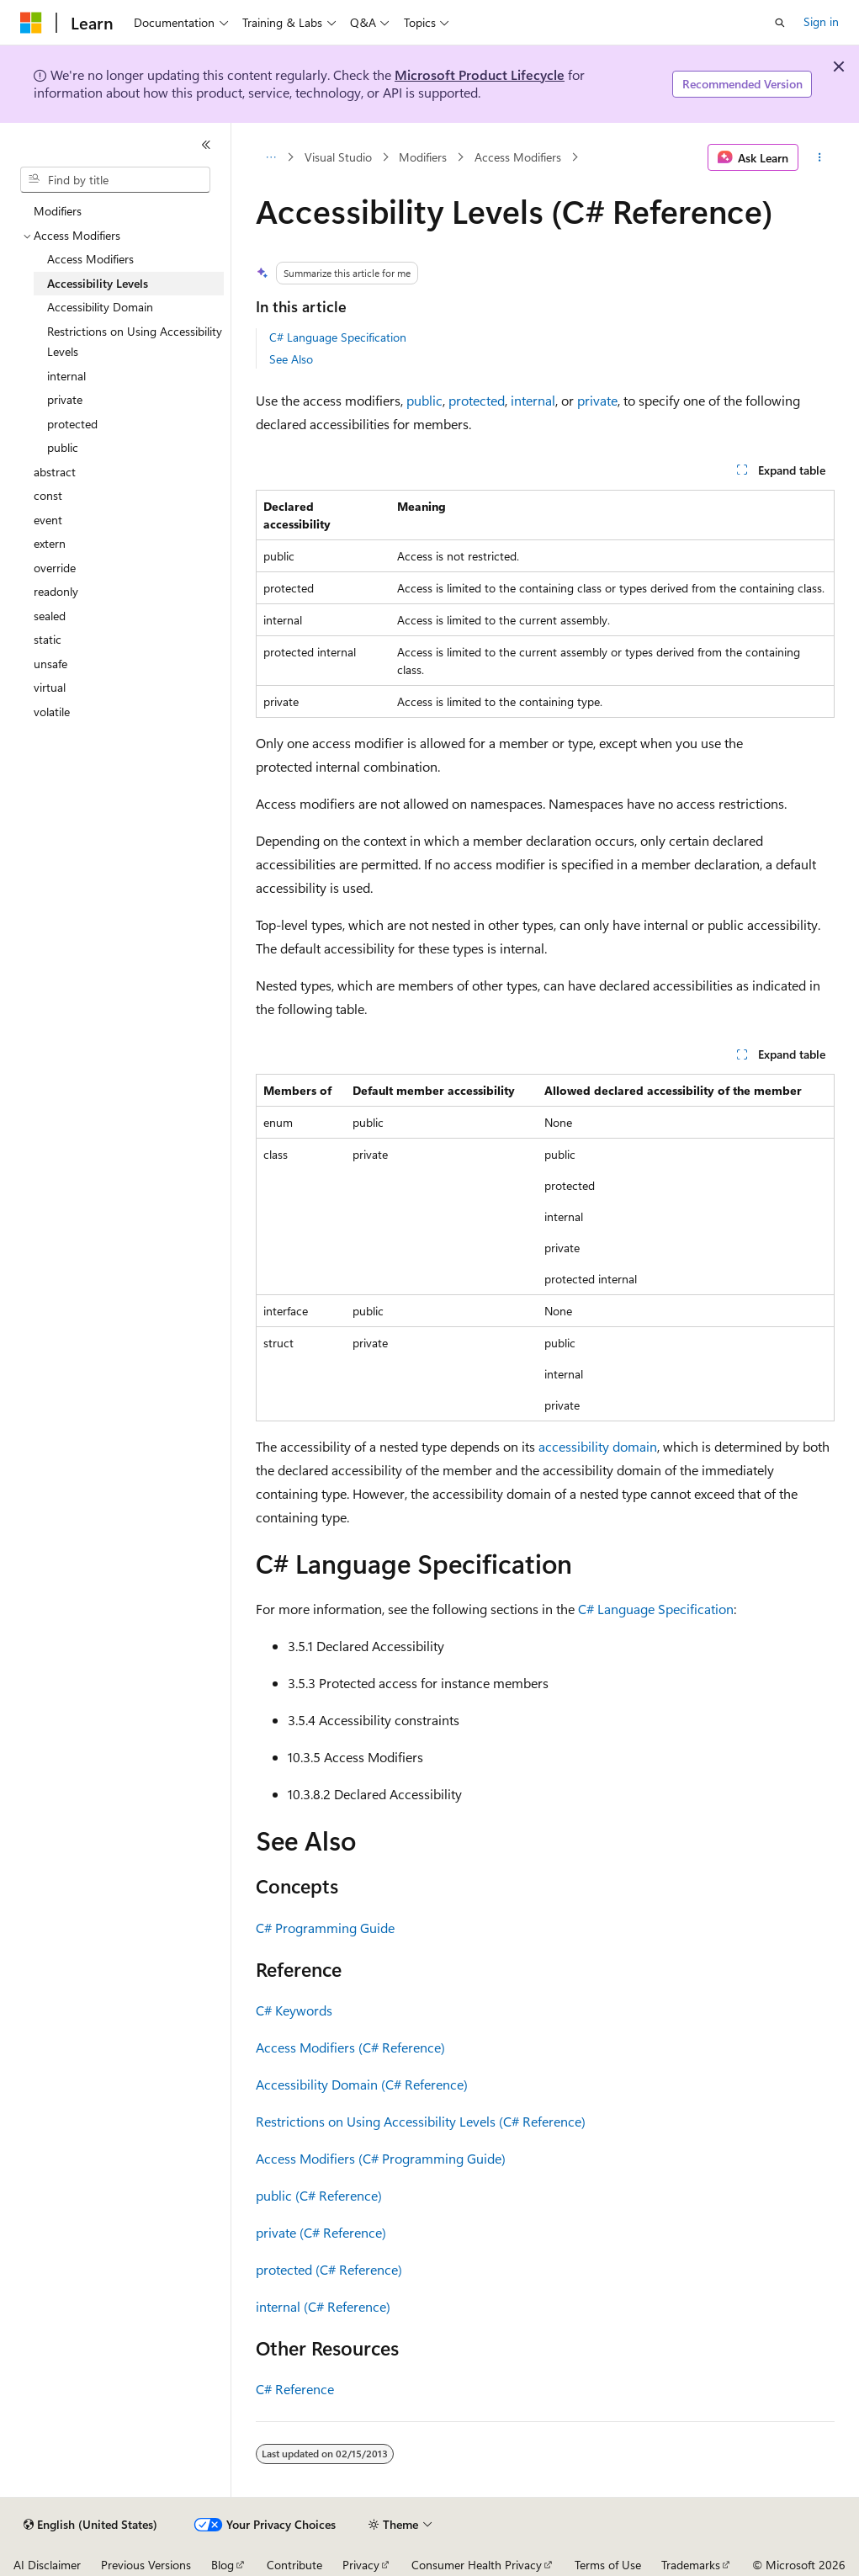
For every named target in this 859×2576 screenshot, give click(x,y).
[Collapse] (206, 145)
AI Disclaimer (47, 2565)
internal (533, 400)
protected (476, 400)
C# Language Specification (337, 337)
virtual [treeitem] (50, 687)
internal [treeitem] (66, 376)
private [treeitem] (64, 399)
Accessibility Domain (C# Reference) (362, 2084)
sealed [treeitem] (50, 616)
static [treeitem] (47, 639)
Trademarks (690, 2565)
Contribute (294, 2565)
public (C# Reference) (319, 2195)
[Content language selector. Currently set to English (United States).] (90, 2524)
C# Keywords (294, 2010)
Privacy (360, 2565)
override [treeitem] (55, 568)
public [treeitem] (62, 447)
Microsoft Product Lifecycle (480, 74)
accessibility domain (597, 1446)
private (597, 400)
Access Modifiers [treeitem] (90, 259)
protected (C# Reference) (329, 2269)
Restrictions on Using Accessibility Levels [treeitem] (134, 341)
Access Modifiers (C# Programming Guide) (381, 2158)
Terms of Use (608, 2565)
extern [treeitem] (50, 543)
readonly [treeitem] (56, 591)
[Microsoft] (31, 23)
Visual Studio (338, 157)
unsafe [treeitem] (50, 664)
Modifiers (423, 157)
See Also (291, 359)
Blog (222, 2565)
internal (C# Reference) (323, 2306)
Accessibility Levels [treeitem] (97, 283)
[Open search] (780, 23)
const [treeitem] (48, 495)
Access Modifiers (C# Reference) (350, 2047)
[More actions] (820, 157)
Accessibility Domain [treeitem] (100, 307)
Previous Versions (146, 2565)
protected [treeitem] (72, 424)
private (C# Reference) (321, 2232)
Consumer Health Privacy (476, 2565)
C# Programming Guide (325, 1927)
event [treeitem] (48, 520)
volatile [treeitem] (52, 712)
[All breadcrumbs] (270, 157)
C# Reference (295, 2389)
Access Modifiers (518, 157)
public (424, 400)
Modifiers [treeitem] (58, 211)
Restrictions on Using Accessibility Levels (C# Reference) (421, 2121)
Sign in (821, 21)
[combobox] (115, 180)
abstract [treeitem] (55, 472)
